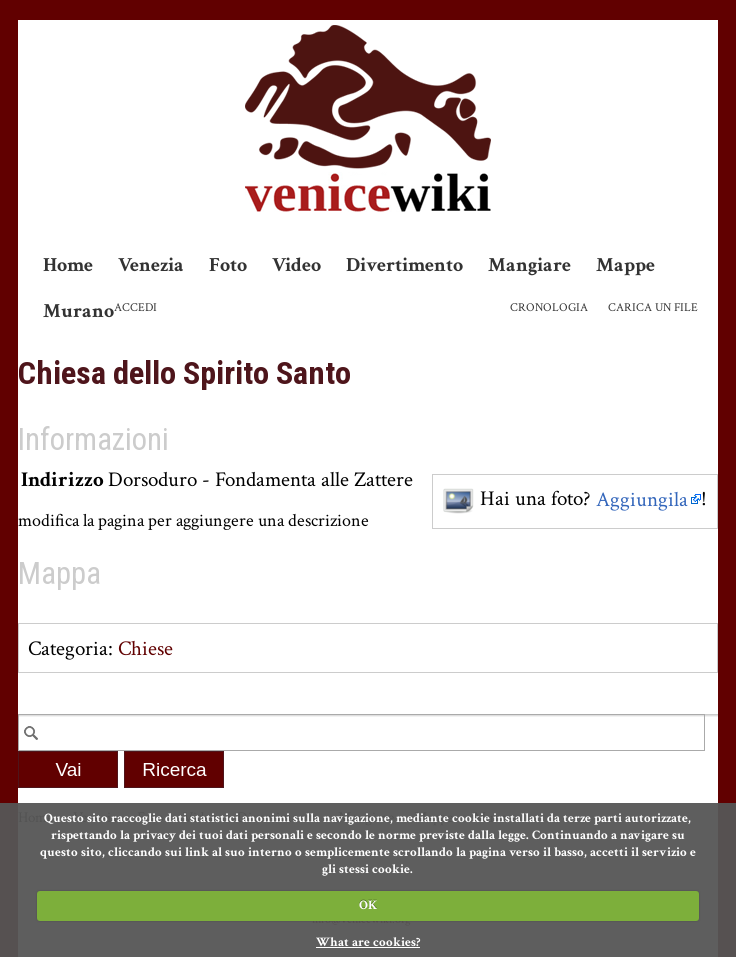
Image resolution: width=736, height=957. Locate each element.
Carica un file (653, 307)
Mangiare (529, 265)
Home (68, 265)
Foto (228, 265)
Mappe (625, 265)
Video (296, 265)
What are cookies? (368, 942)
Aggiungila (642, 499)
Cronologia (549, 307)
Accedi (135, 307)
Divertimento (404, 265)
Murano (78, 311)
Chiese (145, 648)
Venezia (151, 265)
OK (368, 905)
